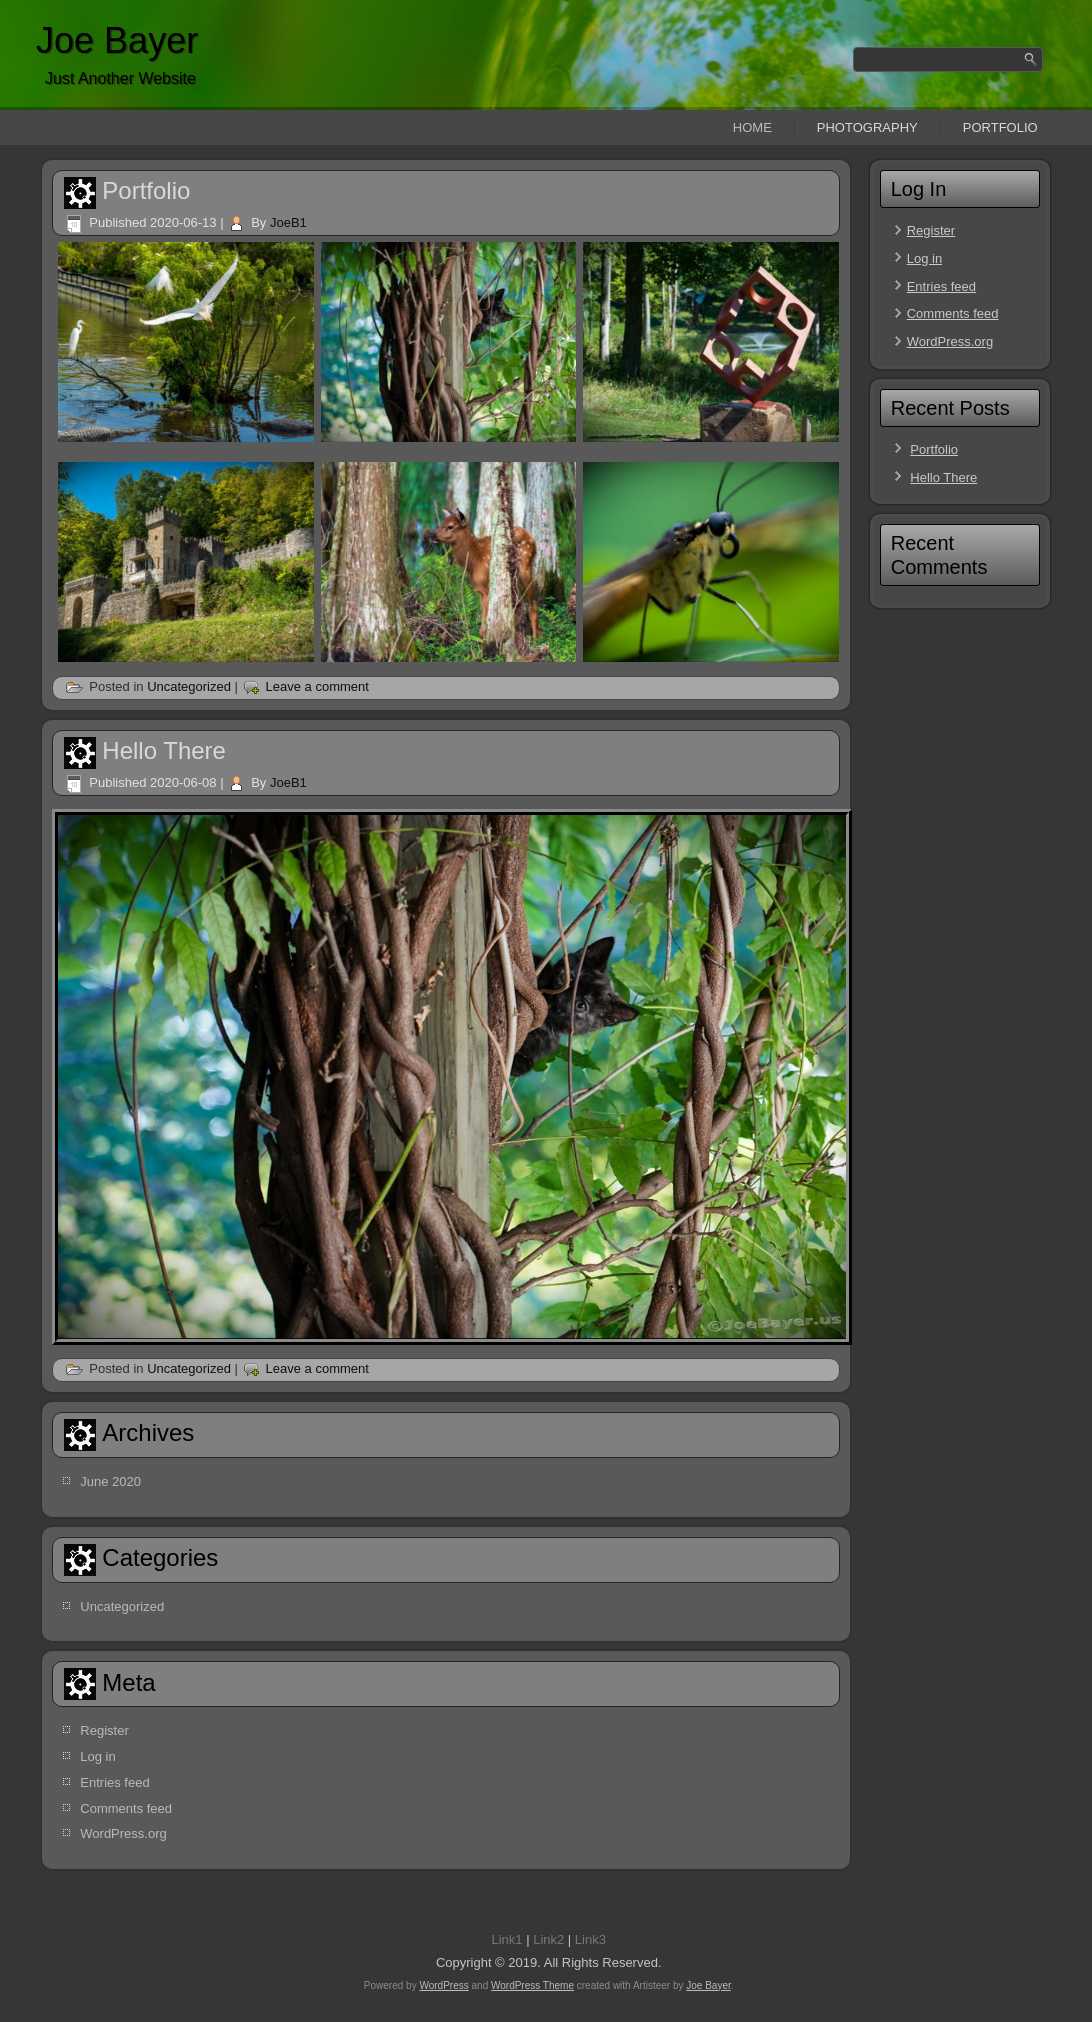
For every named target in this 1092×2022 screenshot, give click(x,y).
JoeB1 (288, 222)
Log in (97, 1756)
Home (752, 127)
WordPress (443, 1985)
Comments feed (126, 1808)
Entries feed (114, 1782)
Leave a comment (317, 686)
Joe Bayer (117, 40)
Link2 (548, 1939)
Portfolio (1000, 127)
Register (104, 1730)
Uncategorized (189, 686)
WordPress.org (123, 1833)
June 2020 (110, 1481)
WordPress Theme (532, 1985)
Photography (867, 127)
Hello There (164, 750)
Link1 (506, 1939)
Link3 (590, 1939)
